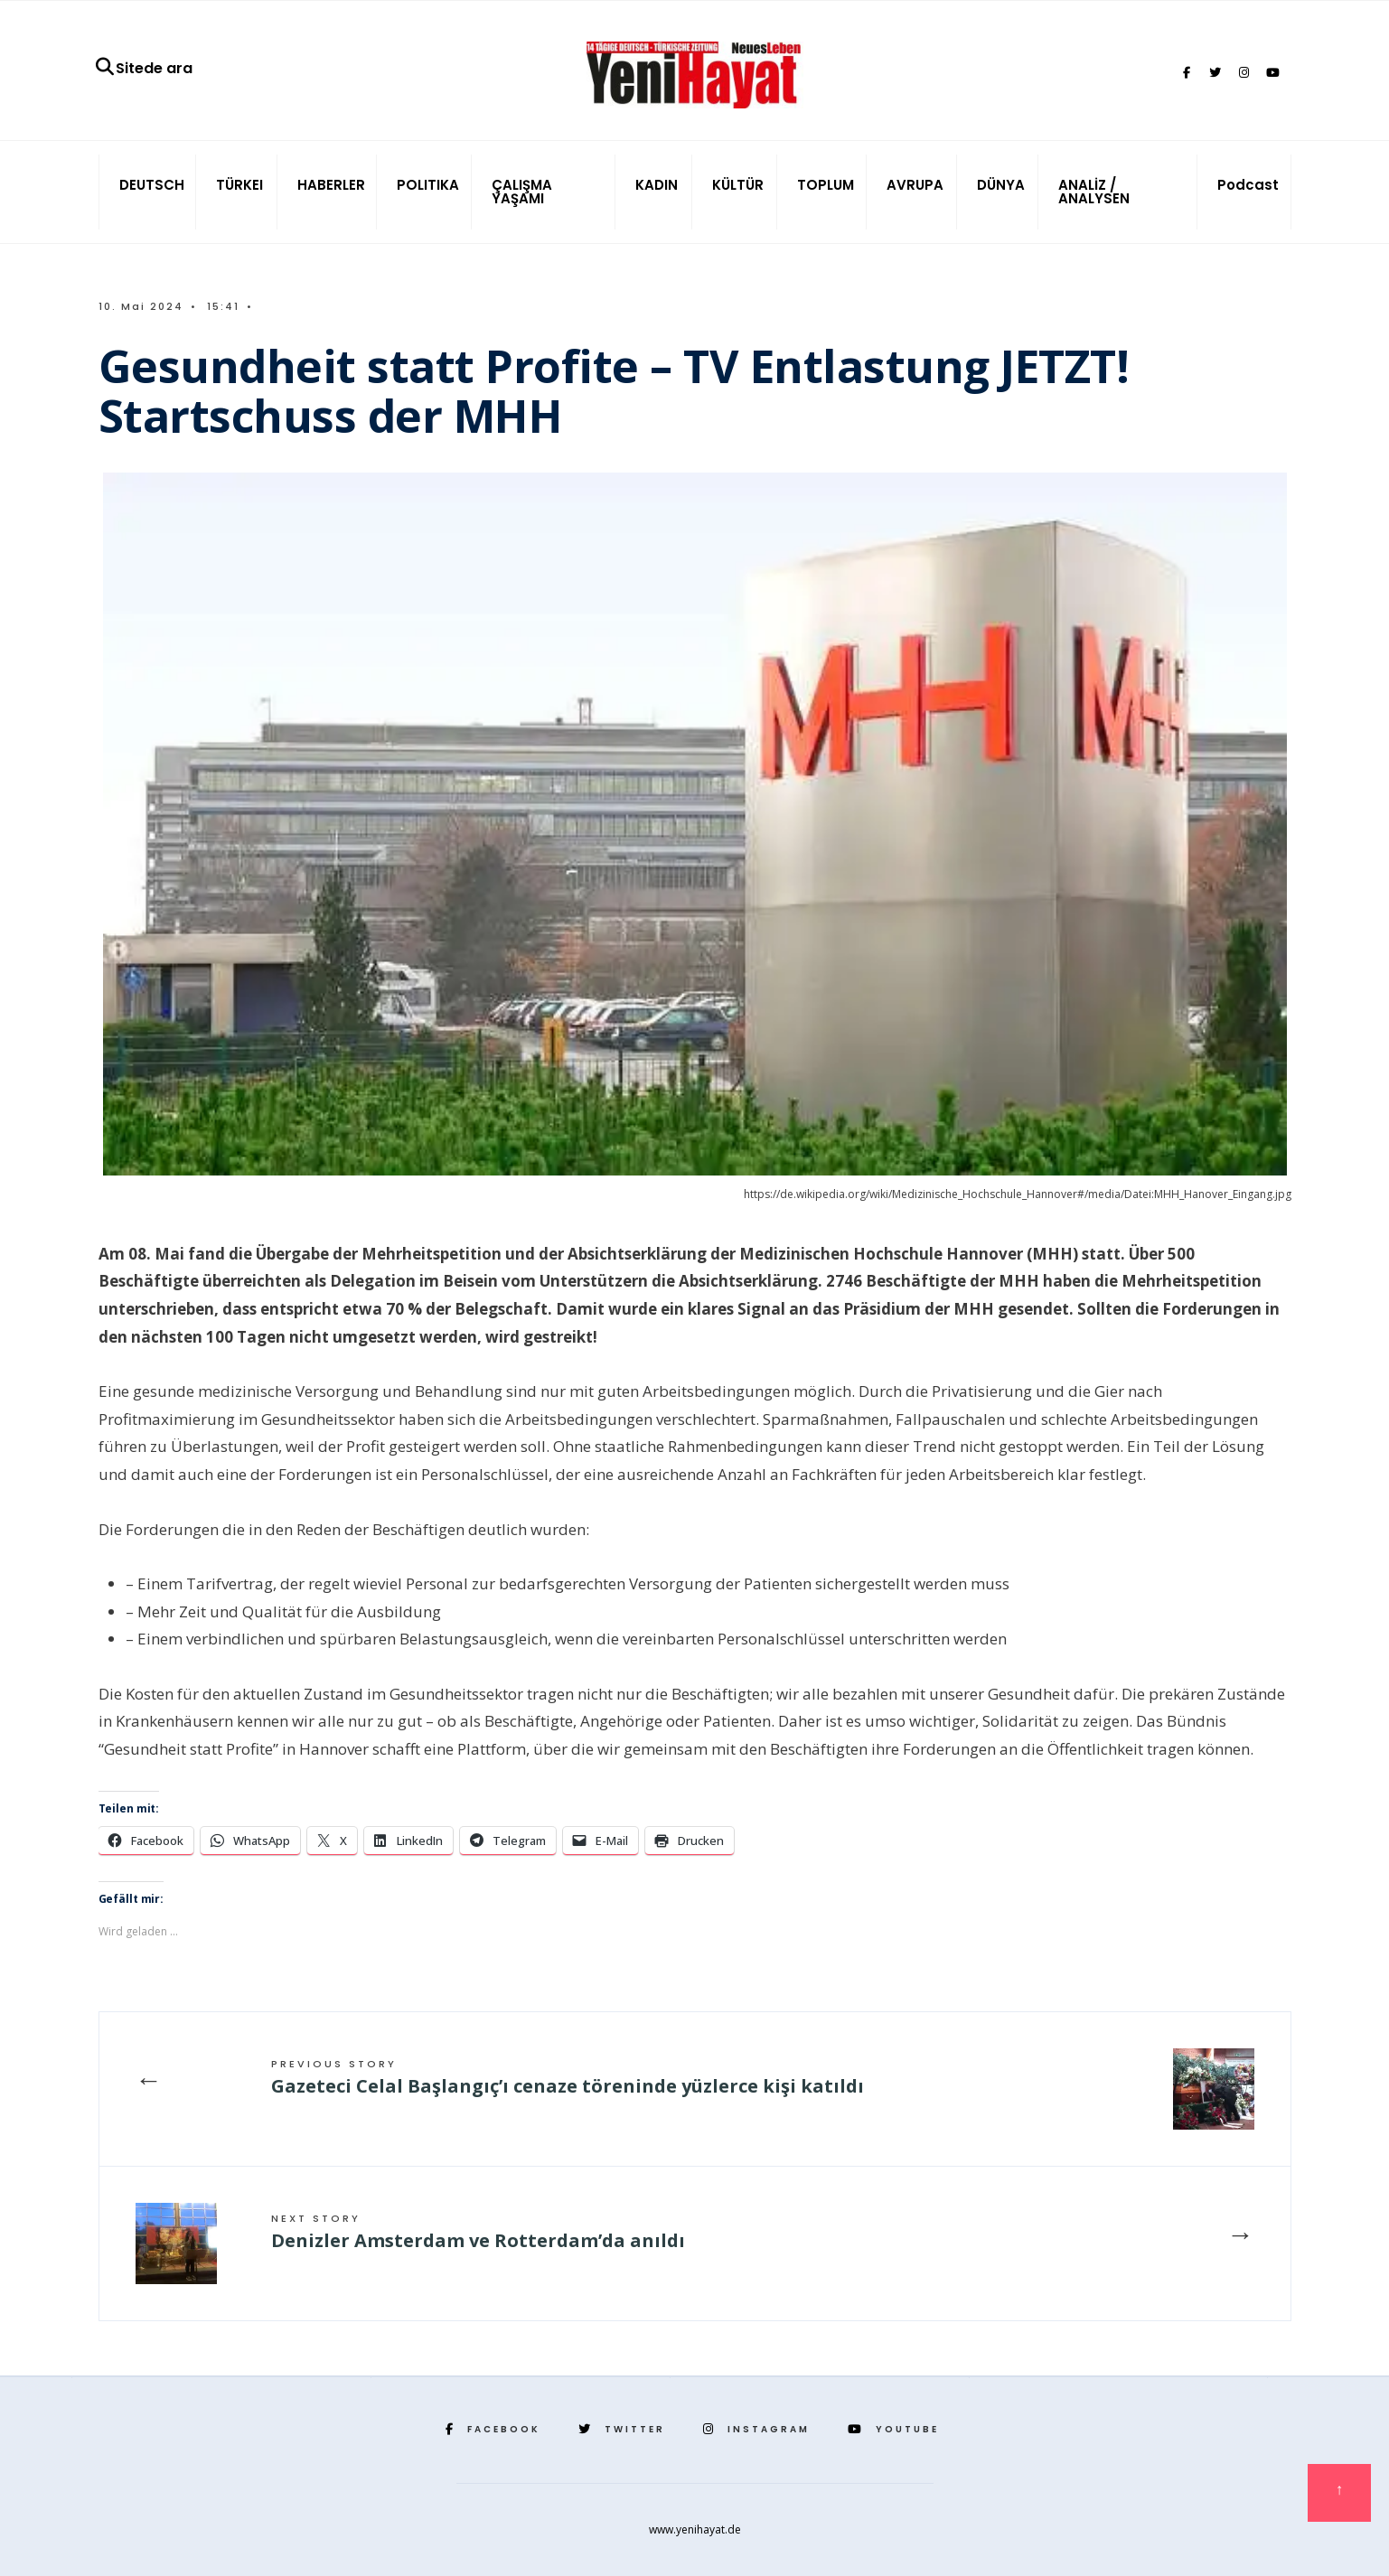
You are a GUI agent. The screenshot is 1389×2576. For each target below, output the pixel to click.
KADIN (656, 184)
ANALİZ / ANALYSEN (1094, 191)
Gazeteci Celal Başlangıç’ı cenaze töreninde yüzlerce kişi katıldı (567, 2077)
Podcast (1248, 184)
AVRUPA (915, 184)
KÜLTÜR (738, 184)
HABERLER (331, 184)
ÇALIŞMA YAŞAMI (522, 191)
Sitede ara (143, 68)
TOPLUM (825, 184)
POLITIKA (428, 184)
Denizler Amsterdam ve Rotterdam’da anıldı (478, 2232)
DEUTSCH (151, 184)
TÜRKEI (239, 184)
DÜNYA (1001, 184)
